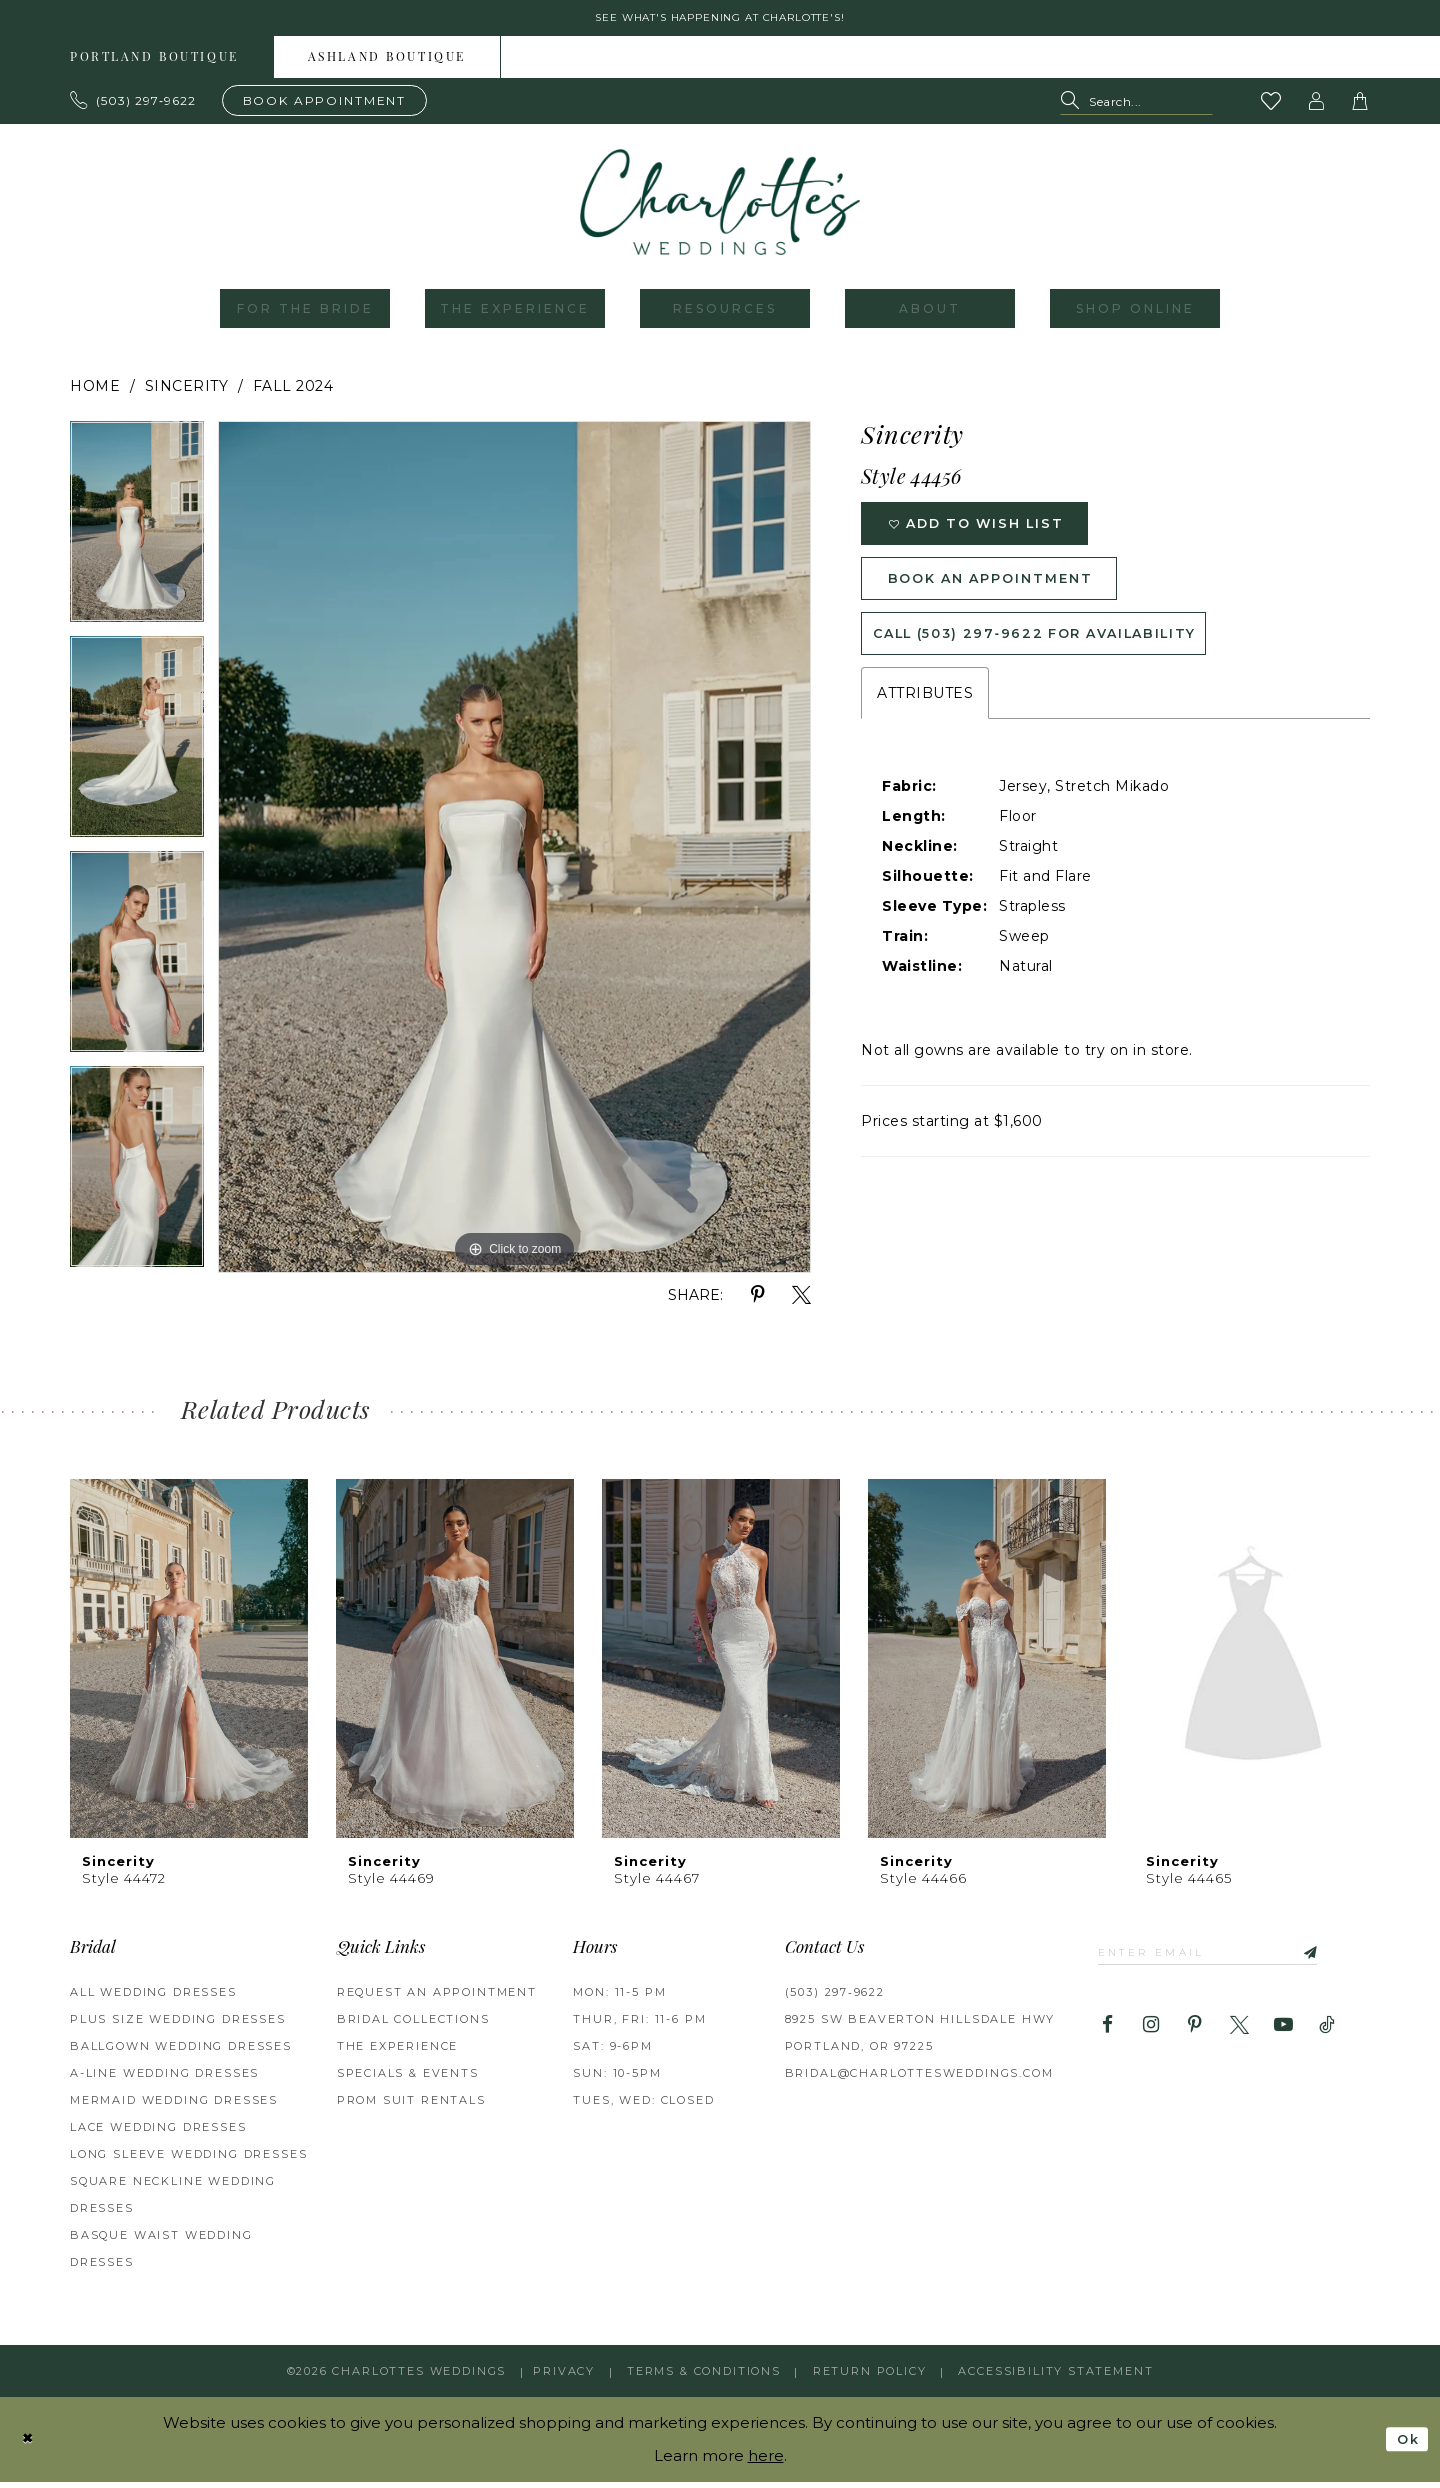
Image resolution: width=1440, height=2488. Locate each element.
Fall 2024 (293, 393)
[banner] (720, 209)
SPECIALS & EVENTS (408, 2080)
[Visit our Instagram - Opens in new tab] (1151, 2037)
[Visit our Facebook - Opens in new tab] (1107, 2037)
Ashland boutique (387, 65)
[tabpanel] (137, 535)
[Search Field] (1136, 108)
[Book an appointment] (325, 106)
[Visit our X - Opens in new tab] (1239, 2037)
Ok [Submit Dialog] (1404, 2445)
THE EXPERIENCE (398, 2053)
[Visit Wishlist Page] (1272, 108)
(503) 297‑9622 (835, 1999)
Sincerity (187, 393)
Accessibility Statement (1055, 2378)
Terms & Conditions (704, 2378)
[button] (1317, 108)
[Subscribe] (1344, 1961)
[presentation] (189, 1665)
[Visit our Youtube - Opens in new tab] (1283, 2037)
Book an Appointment (1011, 601)
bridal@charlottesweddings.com (919, 2080)
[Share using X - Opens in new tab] (801, 1302)
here (766, 2461)
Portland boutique (154, 65)
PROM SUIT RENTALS (411, 2107)
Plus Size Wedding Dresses (178, 2026)
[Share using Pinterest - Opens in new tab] (757, 1302)
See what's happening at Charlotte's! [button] (720, 21)
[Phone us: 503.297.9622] (133, 107)
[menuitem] (155, 64)
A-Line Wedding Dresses (164, 2080)
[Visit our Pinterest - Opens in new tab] (1195, 2037)
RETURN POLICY (870, 2378)
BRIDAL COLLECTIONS (413, 2026)
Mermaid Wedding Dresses (174, 2107)
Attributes (925, 730)
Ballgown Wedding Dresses (181, 2053)
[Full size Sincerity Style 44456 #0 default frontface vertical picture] (514, 854)
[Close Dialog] (31, 2445)
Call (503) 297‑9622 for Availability (1064, 666)
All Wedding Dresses (153, 1999)
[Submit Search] (1074, 108)
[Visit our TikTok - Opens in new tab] (1327, 2037)
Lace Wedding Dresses (158, 2134)
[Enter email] (1228, 1961)
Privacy (564, 2378)
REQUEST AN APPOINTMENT (437, 1999)
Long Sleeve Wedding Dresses (188, 2161)
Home (95, 393)
